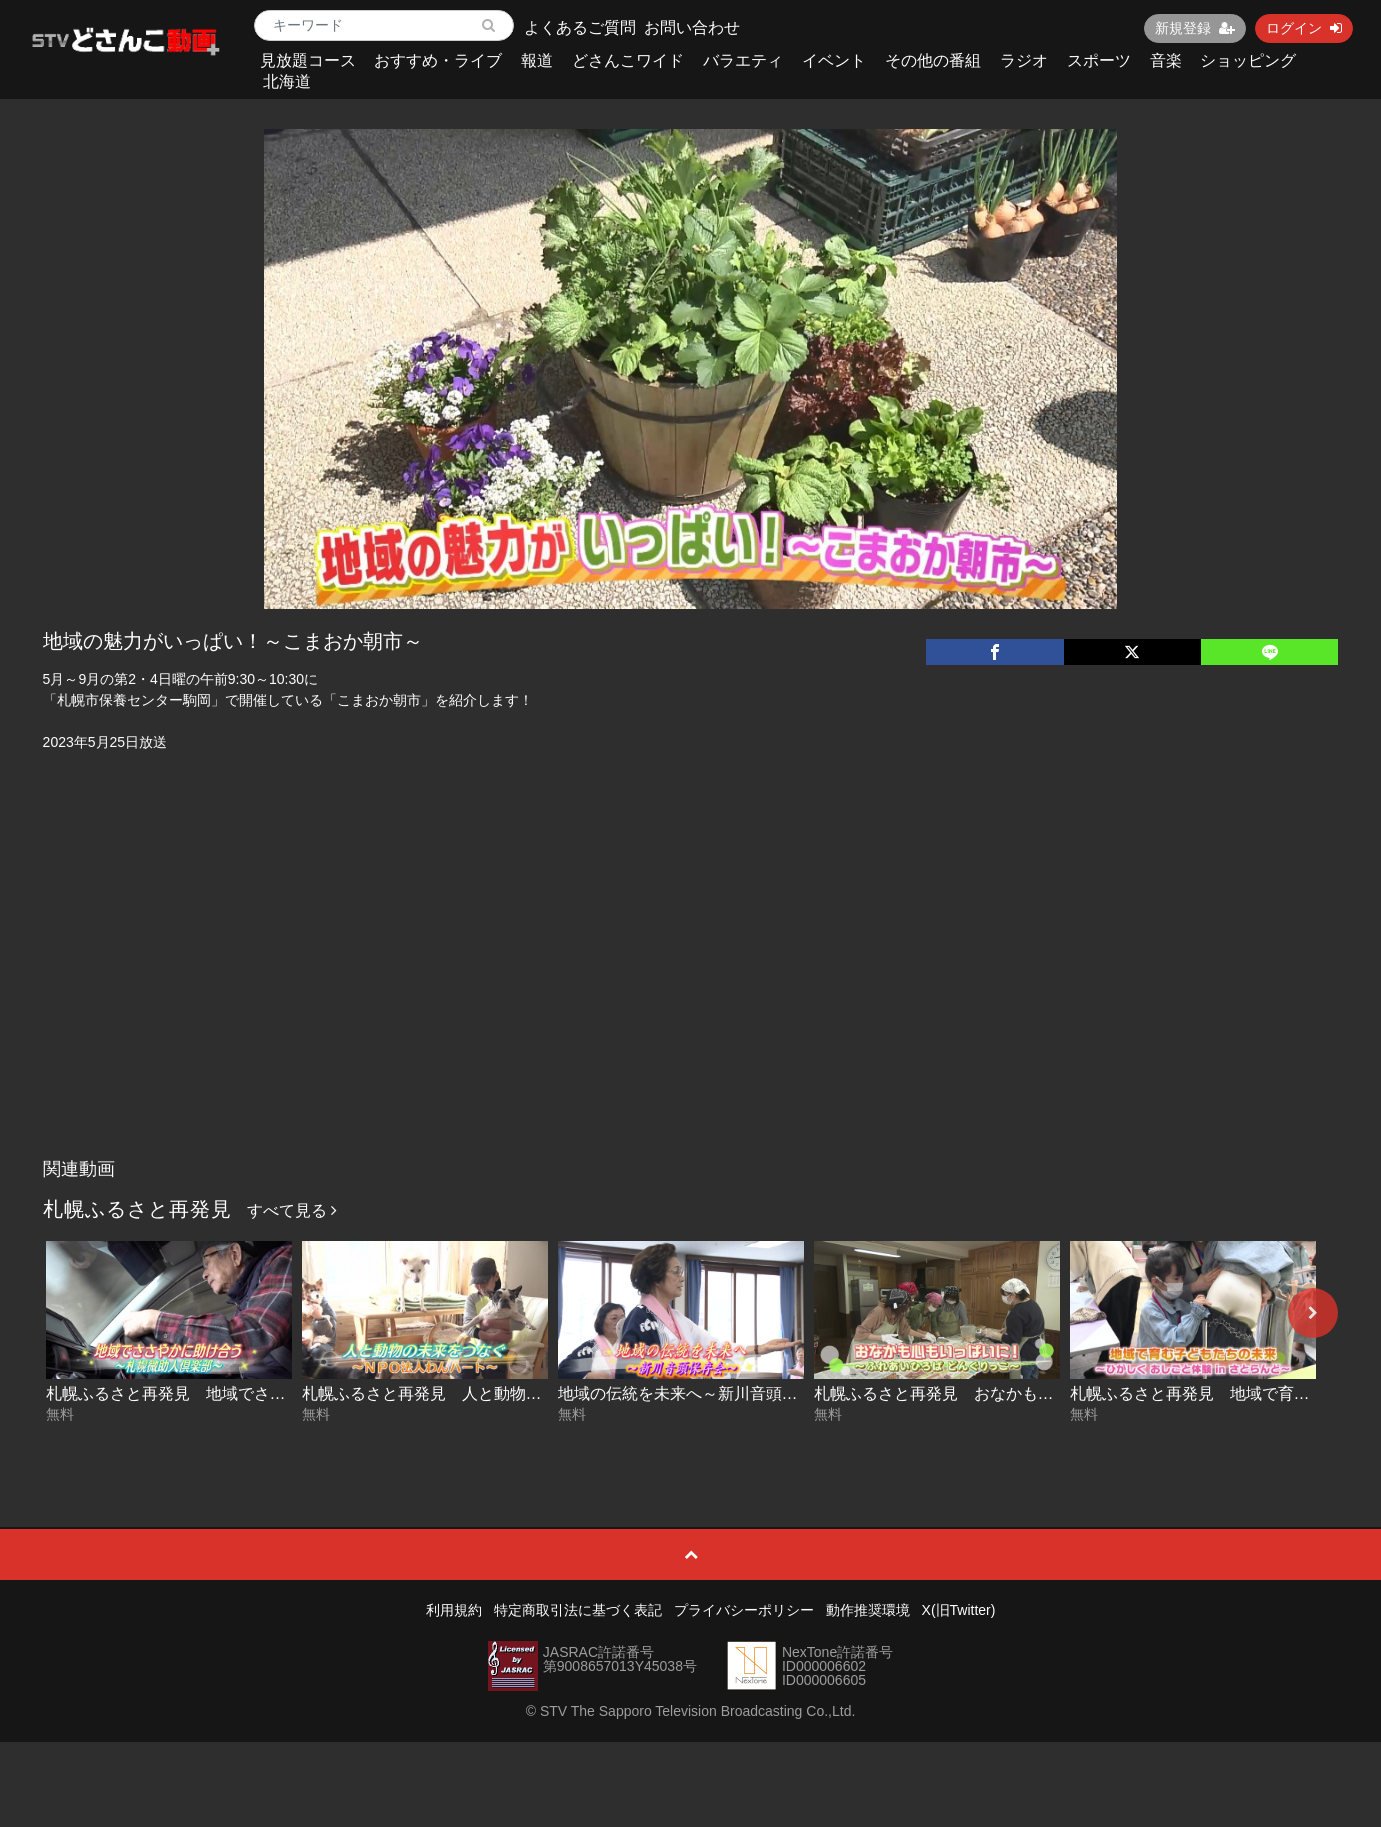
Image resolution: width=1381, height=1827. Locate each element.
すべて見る (292, 1210)
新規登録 (1195, 28)
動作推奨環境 (868, 1610)
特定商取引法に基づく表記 (578, 1610)
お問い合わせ (692, 27)
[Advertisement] (691, 999)
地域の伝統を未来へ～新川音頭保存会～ (702, 1393)
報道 (537, 60)
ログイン (1304, 28)
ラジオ (1024, 60)
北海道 (287, 81)
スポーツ (1099, 60)
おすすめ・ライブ (438, 60)
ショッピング (1248, 60)
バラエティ (743, 60)
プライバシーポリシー (744, 1610)
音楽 (1166, 60)
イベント (834, 60)
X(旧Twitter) (959, 1610)
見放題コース (308, 60)
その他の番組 (933, 60)
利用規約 (454, 1610)
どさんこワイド (628, 60)
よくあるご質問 (580, 27)
